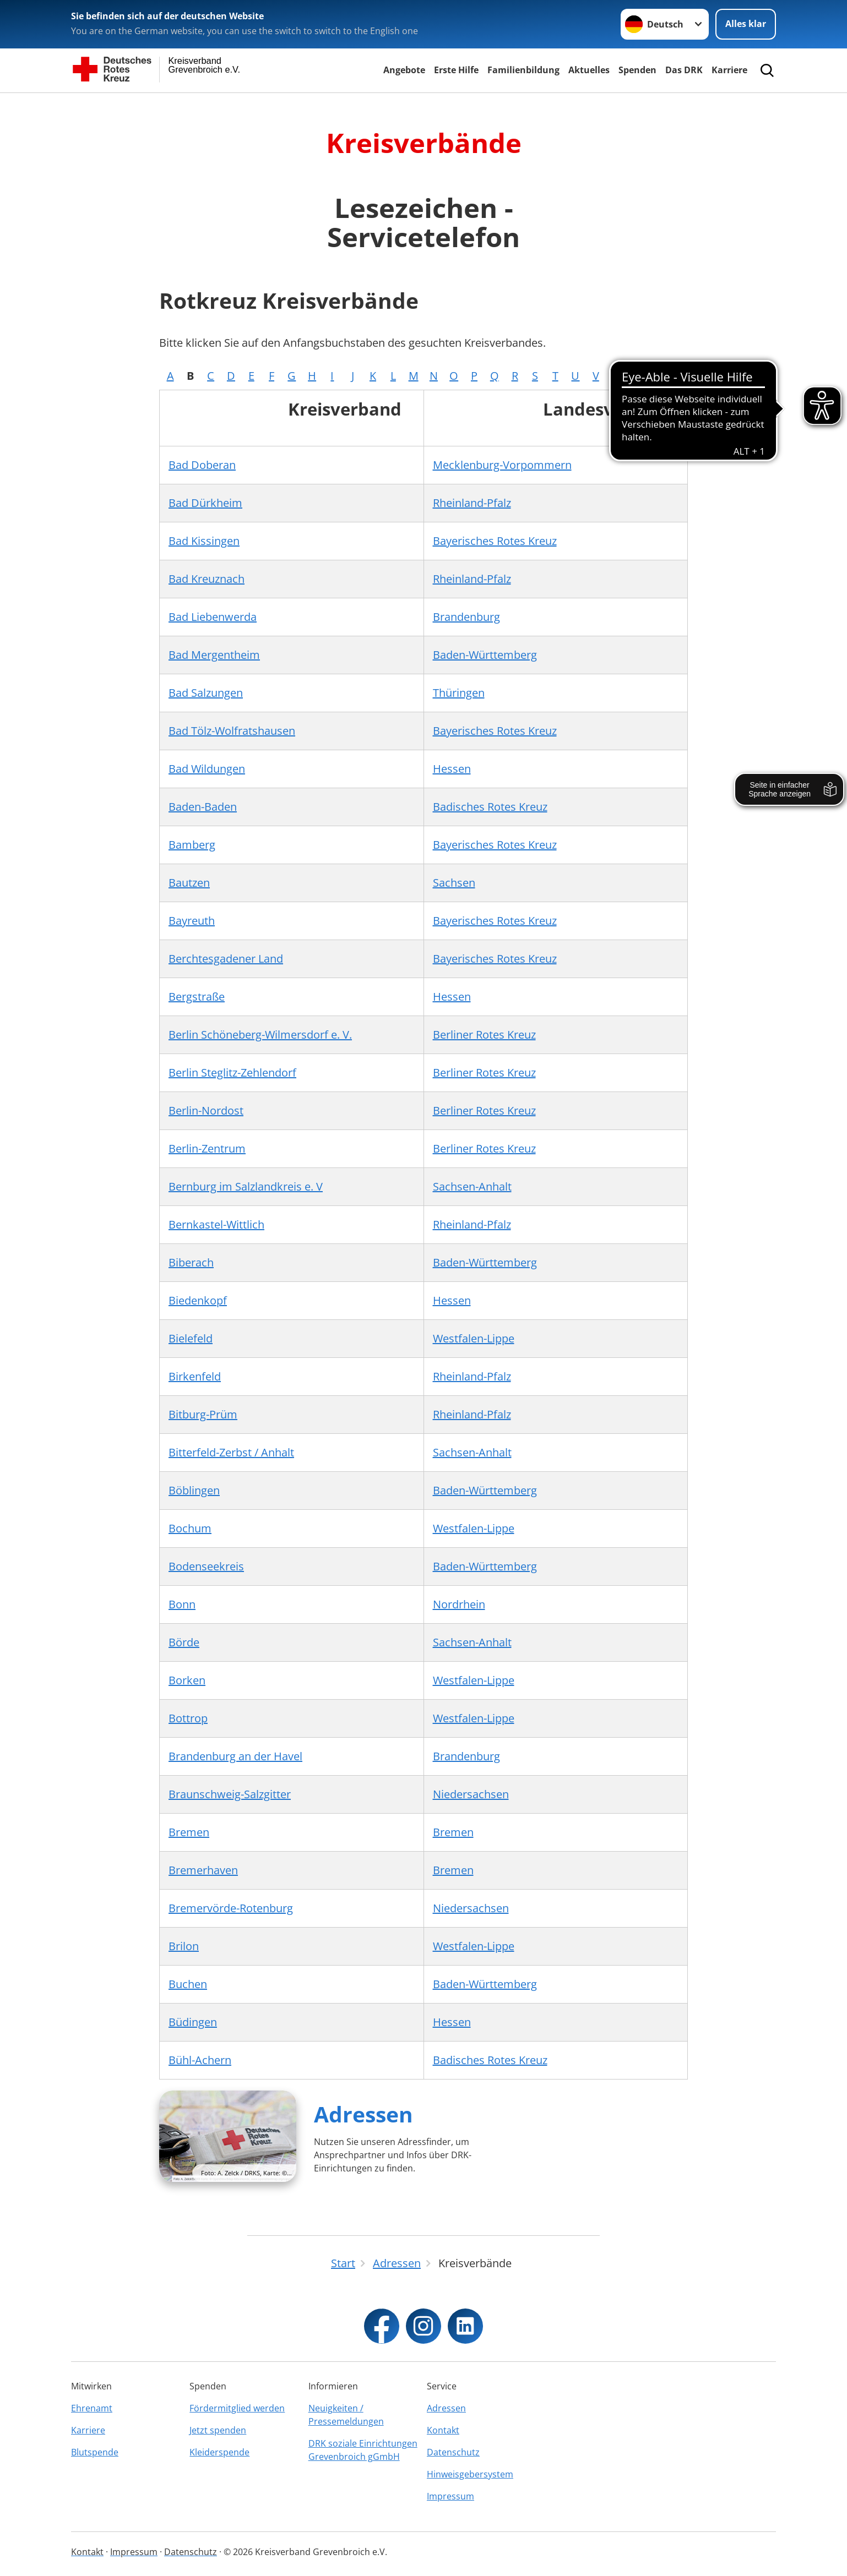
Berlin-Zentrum (207, 1148)
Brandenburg (466, 616)
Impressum (450, 2496)
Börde (184, 1642)
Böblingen (194, 1490)
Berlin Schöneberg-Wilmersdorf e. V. (260, 1034)
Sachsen (454, 882)
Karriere (729, 70)
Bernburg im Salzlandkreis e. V (246, 1186)
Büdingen (193, 2022)
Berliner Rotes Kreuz (484, 1034)
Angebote (404, 70)
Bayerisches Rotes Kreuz (495, 540)
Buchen (188, 1984)
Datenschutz (453, 2452)
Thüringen (459, 692)
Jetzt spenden (217, 2430)
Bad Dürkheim (205, 502)
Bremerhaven (203, 1870)
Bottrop (188, 1718)
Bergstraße (197, 996)
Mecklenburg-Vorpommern (502, 464)
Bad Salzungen (206, 692)
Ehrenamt (91, 2408)
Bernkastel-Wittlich (216, 1224)
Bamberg (192, 844)
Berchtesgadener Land (226, 958)
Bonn (182, 1604)
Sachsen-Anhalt (472, 1186)
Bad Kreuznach (207, 578)
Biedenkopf (198, 1300)
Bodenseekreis (206, 1566)
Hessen (452, 768)
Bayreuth (192, 920)
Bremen (189, 1832)
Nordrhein (459, 1604)
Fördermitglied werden (237, 2408)
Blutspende (94, 2452)
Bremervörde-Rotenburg (231, 1908)
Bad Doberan (202, 464)
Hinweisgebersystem (470, 2474)
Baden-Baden (203, 806)
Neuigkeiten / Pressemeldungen (346, 2414)
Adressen (363, 2114)
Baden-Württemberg (485, 654)
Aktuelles (589, 70)
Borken (187, 1680)
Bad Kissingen (204, 540)
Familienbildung (523, 70)
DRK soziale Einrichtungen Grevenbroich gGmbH (362, 2450)
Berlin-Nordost (206, 1110)
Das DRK (684, 70)
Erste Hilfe (456, 70)
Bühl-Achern (200, 2060)
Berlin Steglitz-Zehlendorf (232, 1072)
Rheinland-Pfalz (472, 502)
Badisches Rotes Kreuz (490, 806)
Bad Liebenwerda (213, 616)
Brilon (184, 1946)
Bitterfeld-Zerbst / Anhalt (231, 1452)
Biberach (191, 1262)
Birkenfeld (195, 1376)
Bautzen (189, 882)
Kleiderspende (219, 2452)
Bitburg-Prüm (203, 1414)
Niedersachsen (471, 1794)
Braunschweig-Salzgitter (230, 1794)
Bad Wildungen (207, 768)
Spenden (637, 70)
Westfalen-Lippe (473, 1338)
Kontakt (443, 2430)
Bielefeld (191, 1338)
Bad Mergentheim (214, 654)
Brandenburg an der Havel (235, 1756)
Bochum (190, 1528)
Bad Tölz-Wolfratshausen (232, 730)
